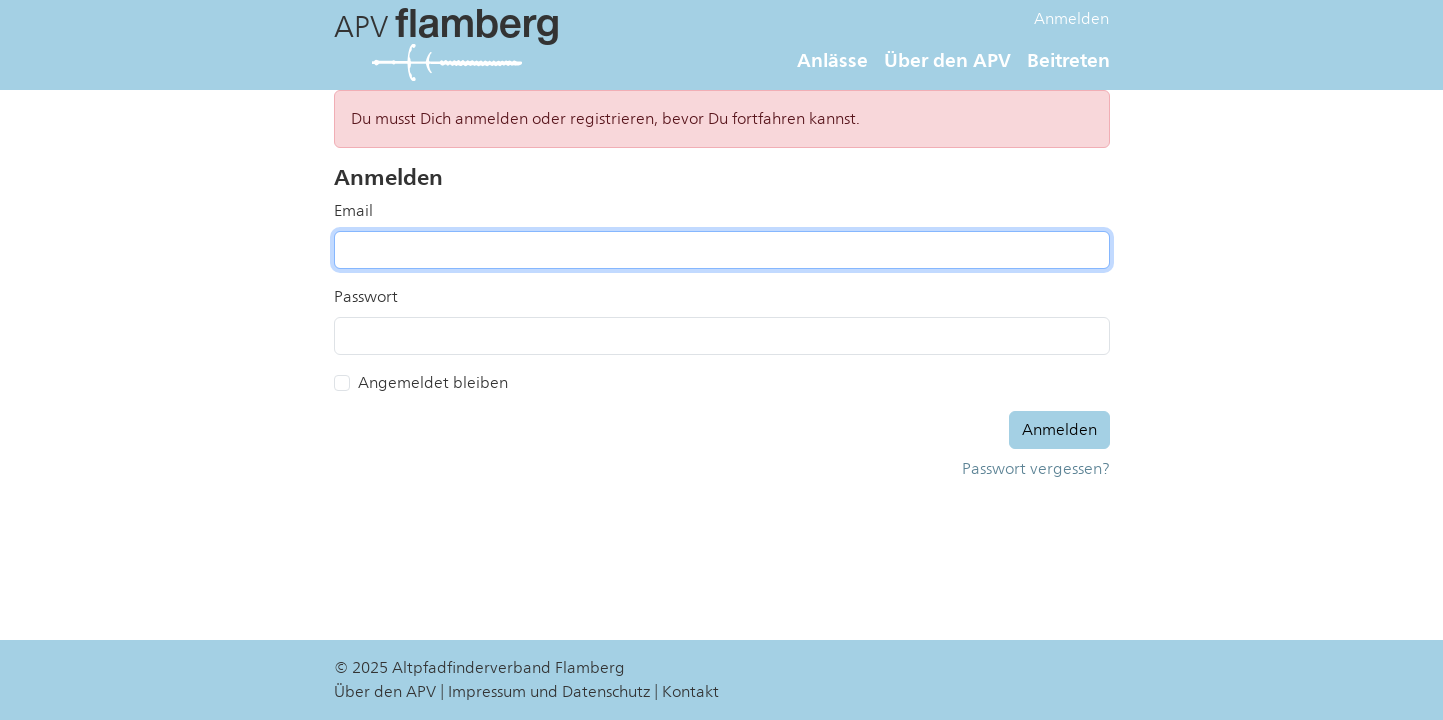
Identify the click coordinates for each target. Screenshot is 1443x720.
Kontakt (690, 692)
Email (353, 211)
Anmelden (1071, 19)
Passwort (366, 297)
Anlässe (832, 60)
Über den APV (947, 60)
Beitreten (1068, 60)
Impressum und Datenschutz (549, 692)
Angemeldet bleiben (433, 383)
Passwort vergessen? (1036, 469)
